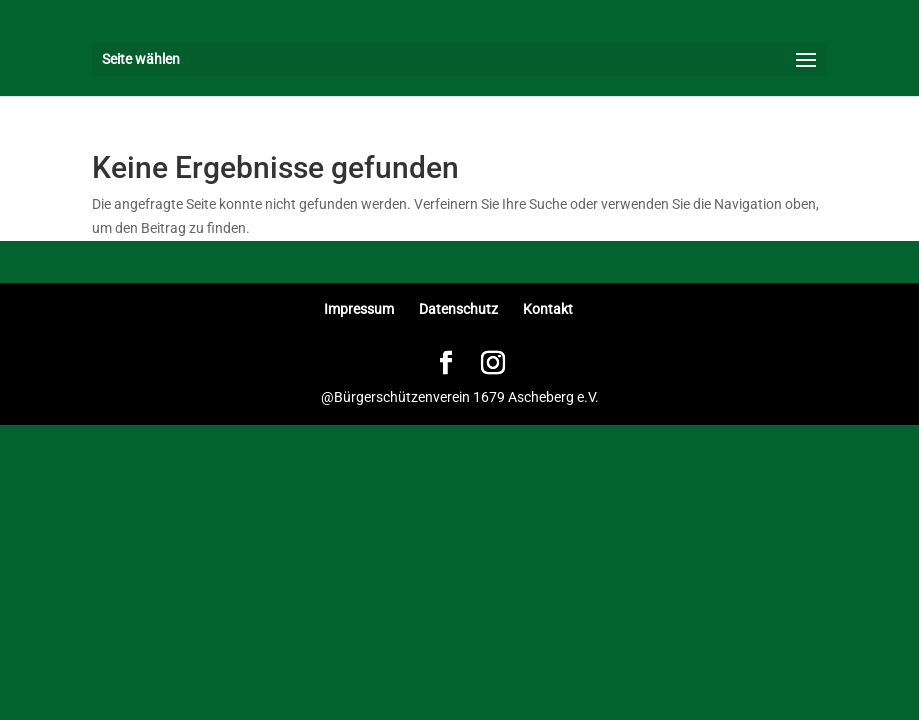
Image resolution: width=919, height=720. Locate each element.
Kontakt (548, 309)
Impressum (359, 309)
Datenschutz (458, 309)
